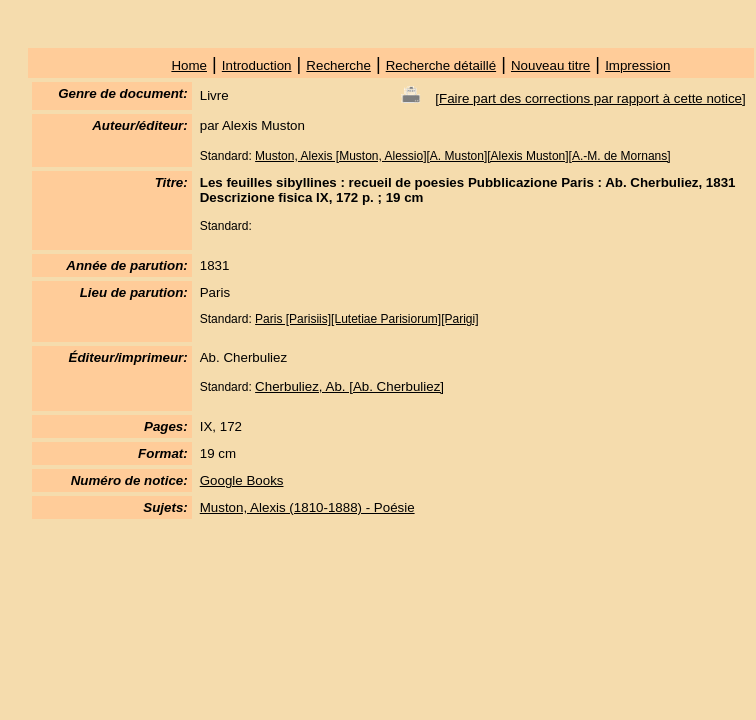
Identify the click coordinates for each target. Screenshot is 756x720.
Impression (637, 65)
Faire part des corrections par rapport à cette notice (590, 98)
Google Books (242, 480)
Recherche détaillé (441, 65)
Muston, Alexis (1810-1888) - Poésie (307, 507)
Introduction (257, 65)
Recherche (338, 65)
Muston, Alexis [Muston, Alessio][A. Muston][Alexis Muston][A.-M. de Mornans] (463, 156)
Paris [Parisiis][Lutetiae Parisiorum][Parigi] (366, 319)
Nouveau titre (550, 65)
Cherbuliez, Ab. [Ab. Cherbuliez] (349, 386)
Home (189, 65)
